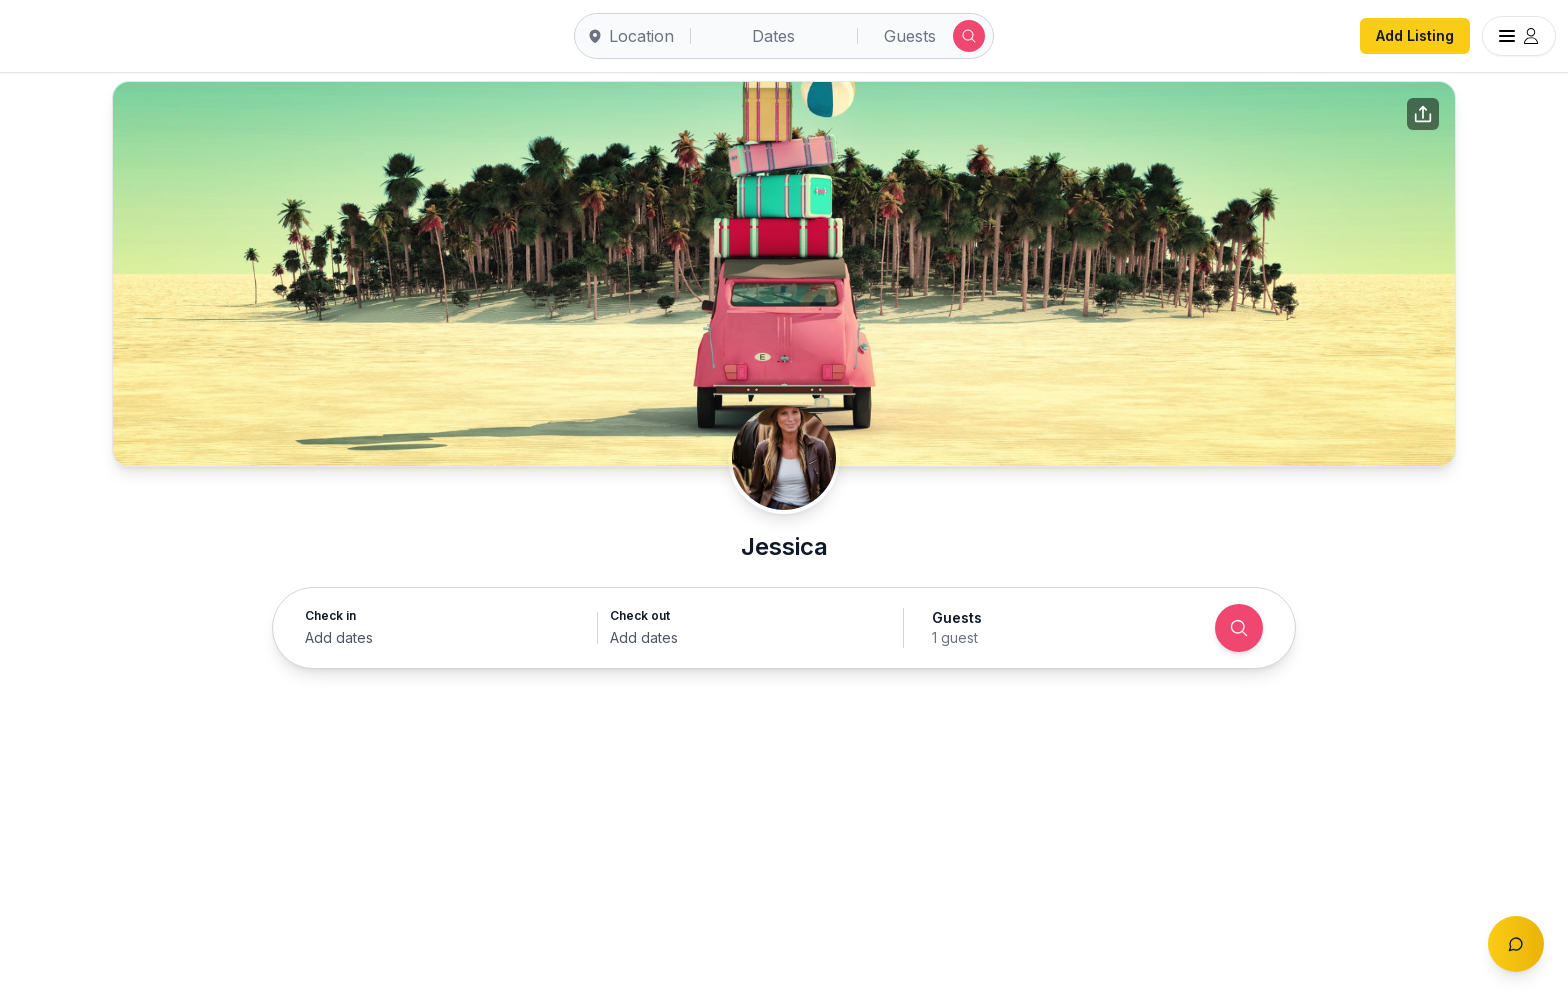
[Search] (1239, 628)
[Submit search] (969, 36)
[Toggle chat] (1516, 944)
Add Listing (1415, 35)
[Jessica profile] (784, 458)
